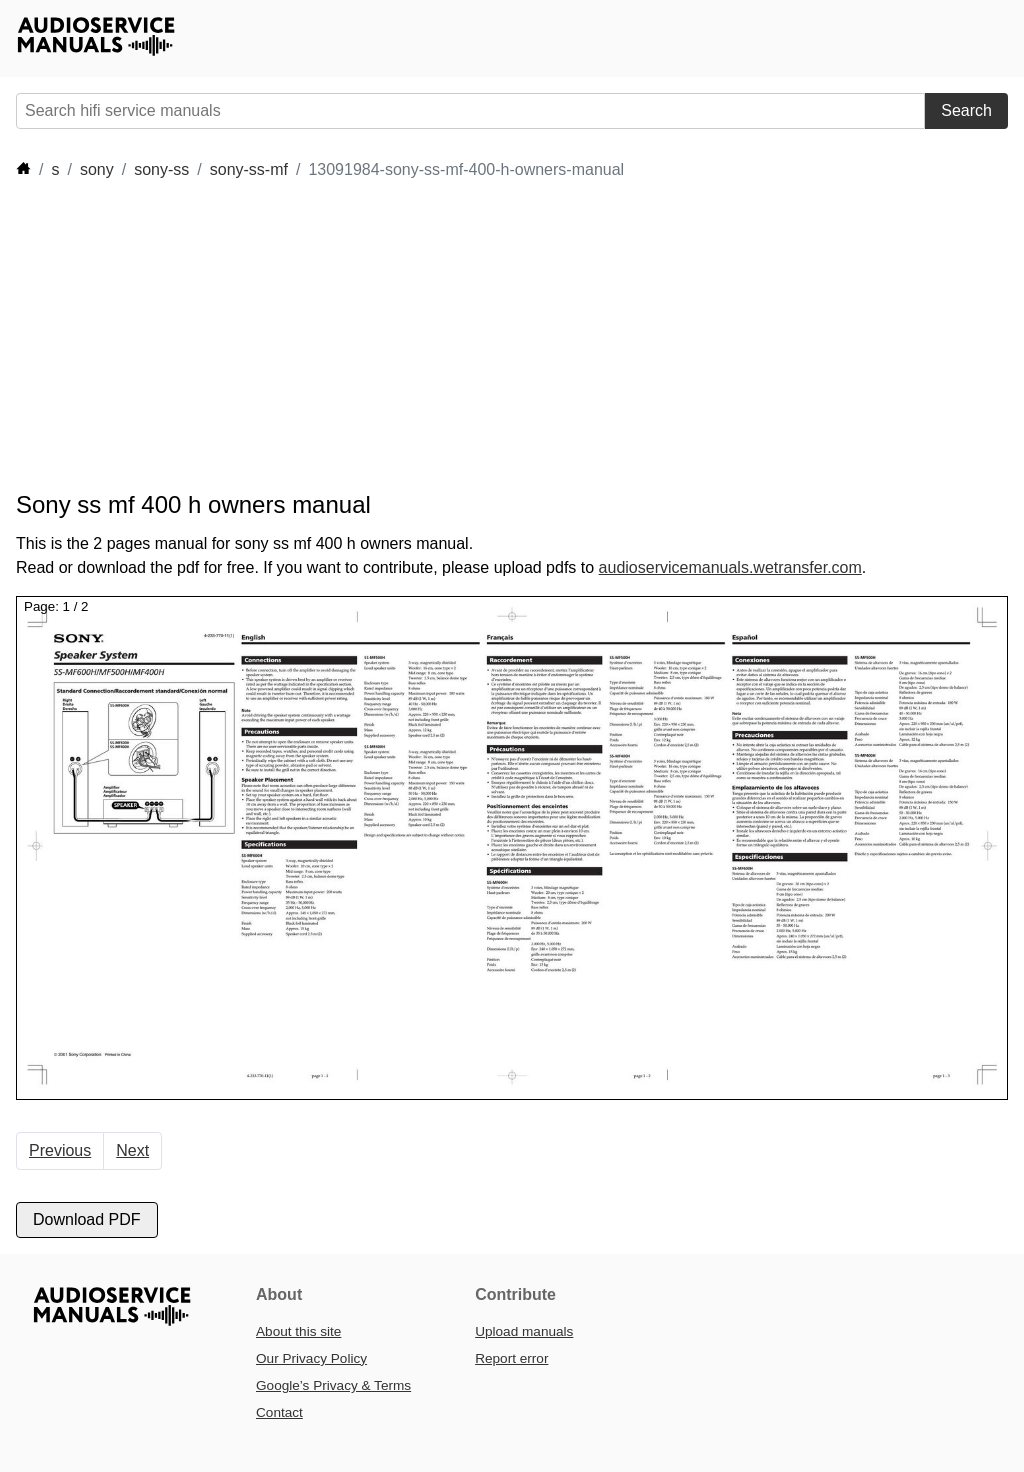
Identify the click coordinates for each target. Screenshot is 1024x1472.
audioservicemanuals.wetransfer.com (730, 567)
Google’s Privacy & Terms (333, 1385)
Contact (279, 1412)
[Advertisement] (380, 336)
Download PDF (87, 1219)
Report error (511, 1358)
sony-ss (161, 169)
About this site (298, 1331)
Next (132, 1150)
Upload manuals (524, 1331)
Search (966, 110)
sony (97, 169)
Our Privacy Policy (311, 1358)
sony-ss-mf (249, 169)
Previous (60, 1150)
